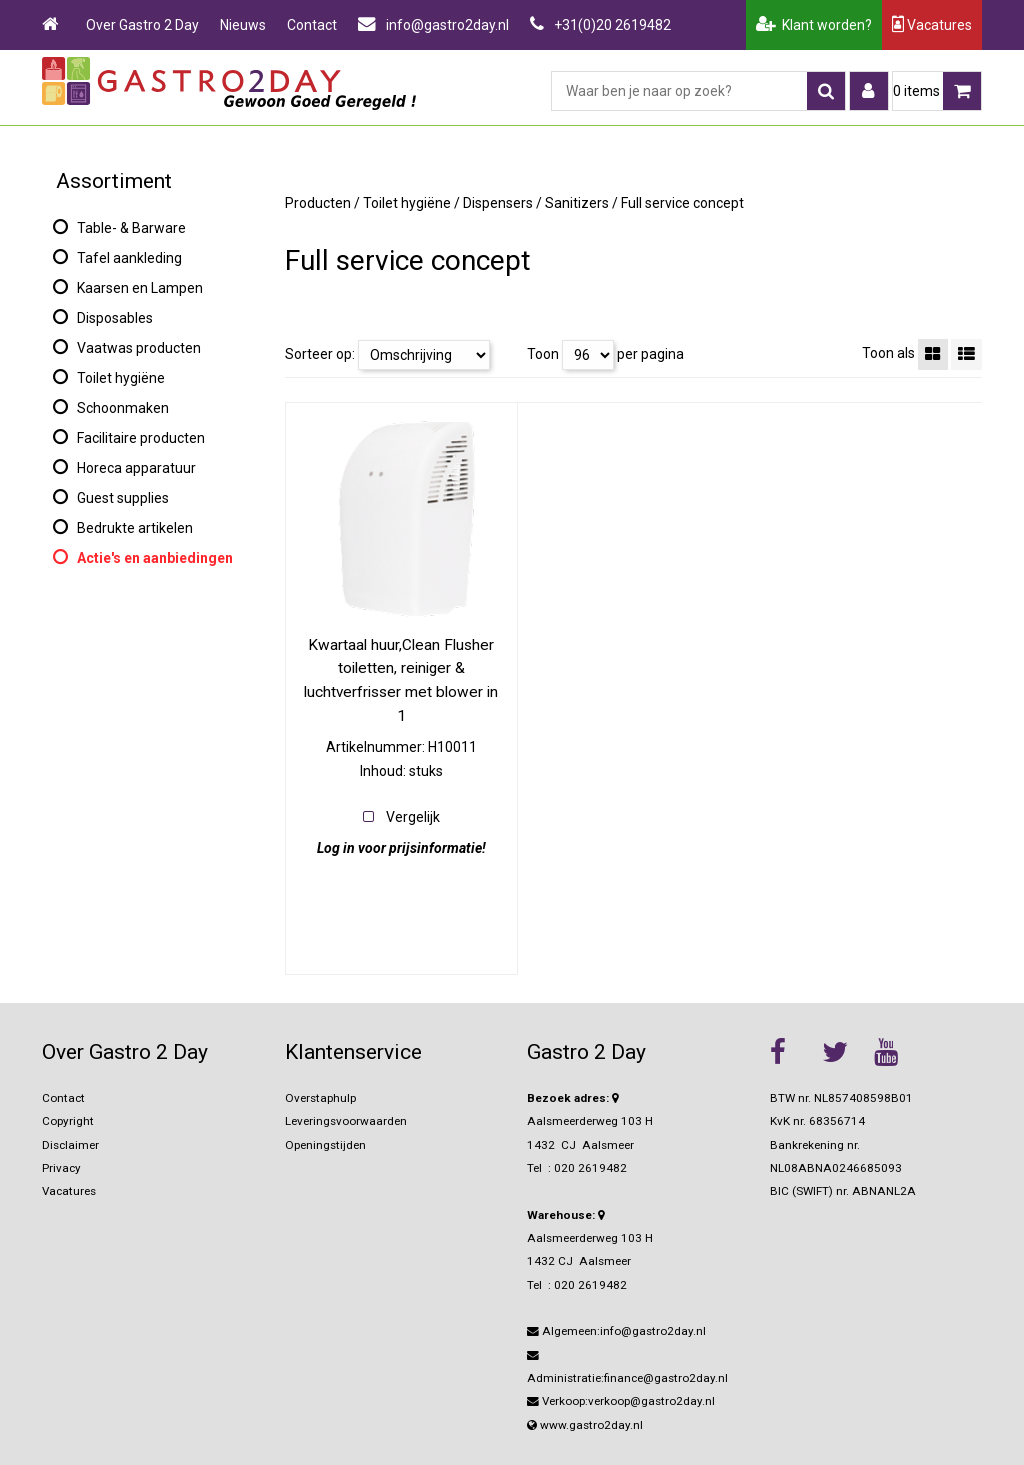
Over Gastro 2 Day (142, 25)
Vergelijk (413, 817)
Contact (312, 25)
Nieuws (243, 25)
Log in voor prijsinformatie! (401, 848)
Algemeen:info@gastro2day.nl (616, 1331)
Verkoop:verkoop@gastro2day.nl (621, 1401)
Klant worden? (814, 25)
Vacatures (932, 24)
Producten (318, 203)
